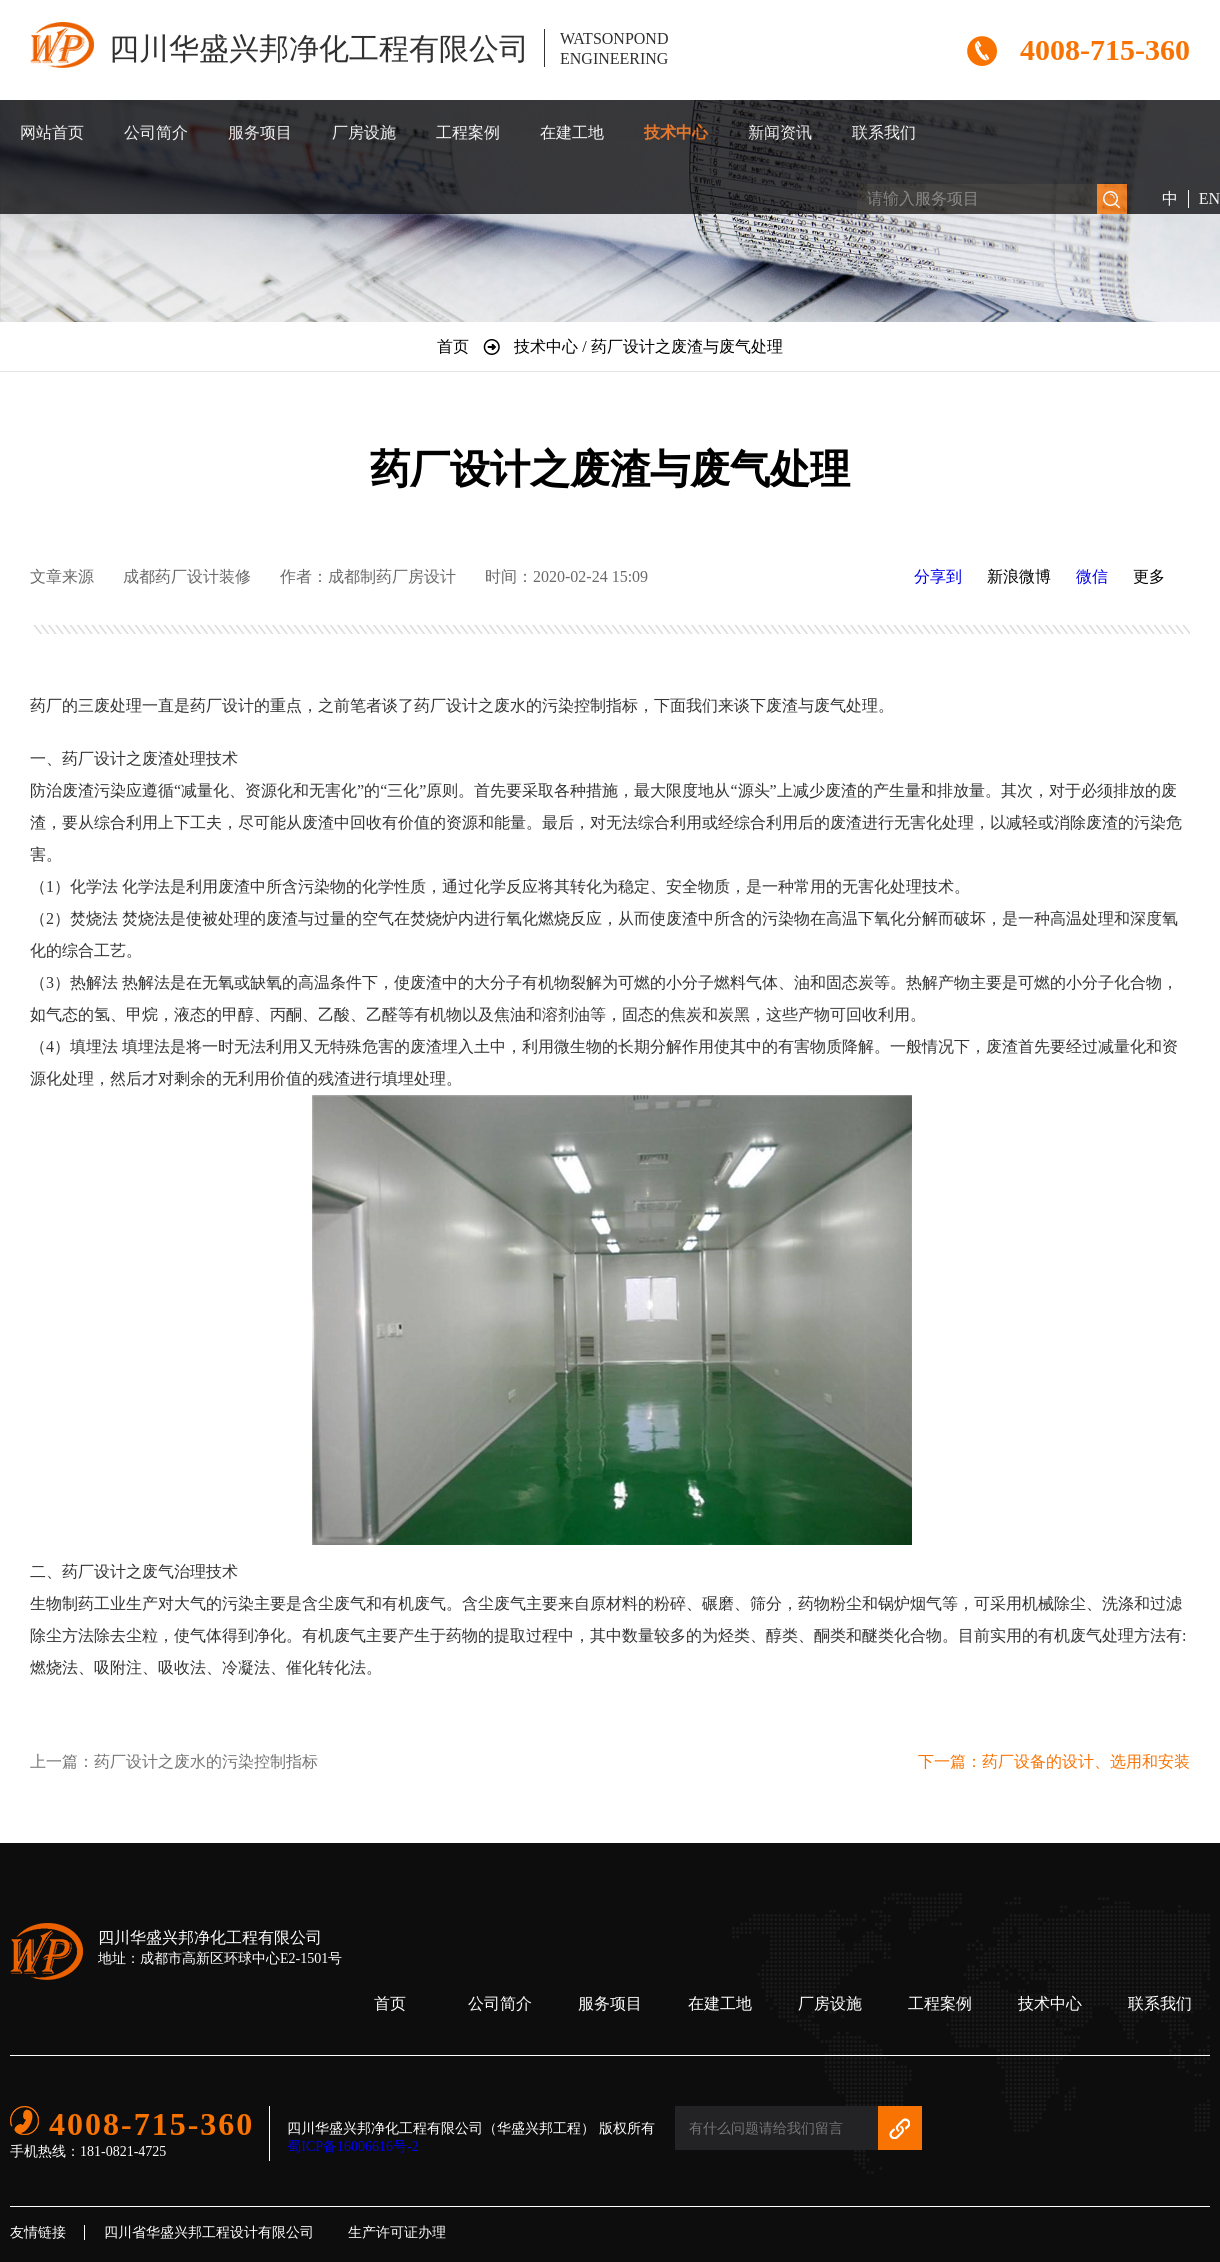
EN (1209, 198)
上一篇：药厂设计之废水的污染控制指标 (174, 1761)
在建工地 (572, 132)
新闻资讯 (780, 132)
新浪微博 (1019, 576)
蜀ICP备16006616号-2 (352, 2146)
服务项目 (260, 132)
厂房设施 (364, 132)
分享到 (938, 576)
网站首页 (52, 132)
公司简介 (156, 132)
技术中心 (676, 132)
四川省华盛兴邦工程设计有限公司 (209, 2232)
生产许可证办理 (397, 2232)
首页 (390, 2003)
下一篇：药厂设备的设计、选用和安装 (1054, 1761)
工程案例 (468, 132)
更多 (1149, 576)
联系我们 (884, 132)
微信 (1092, 576)
